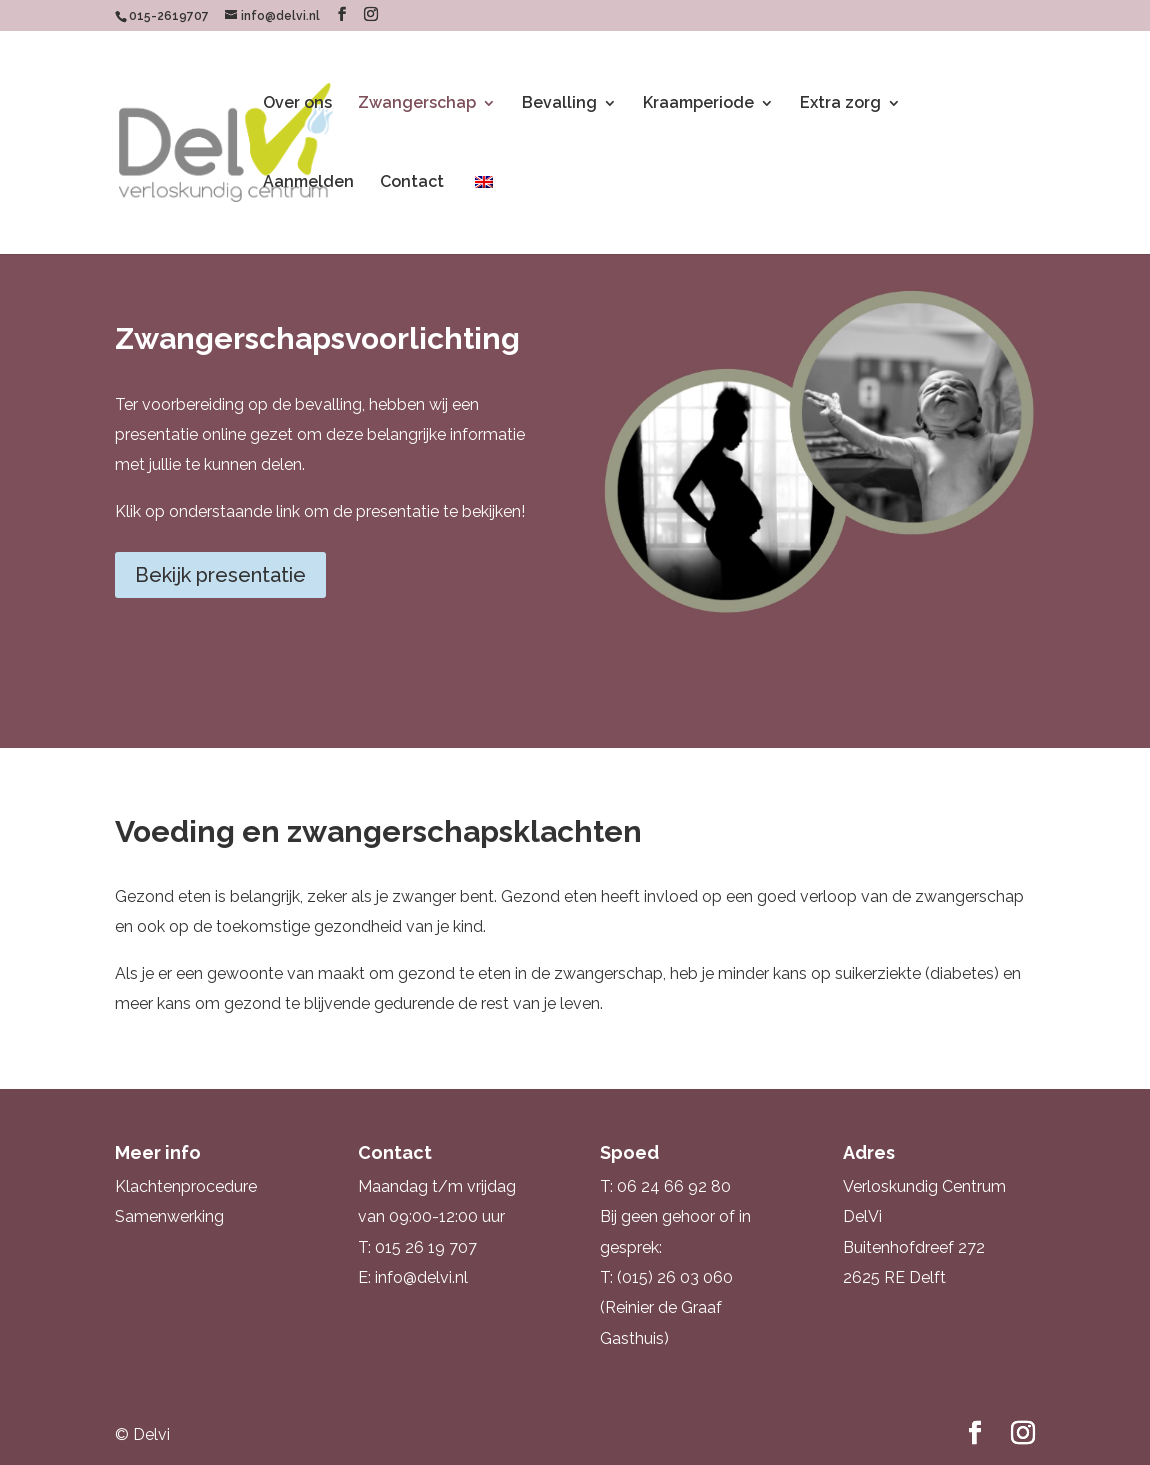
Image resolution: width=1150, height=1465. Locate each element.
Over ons (297, 104)
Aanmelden (308, 183)
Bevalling (559, 104)
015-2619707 (169, 16)
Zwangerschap (417, 104)
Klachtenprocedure (186, 1186)
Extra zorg (840, 104)
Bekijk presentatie (220, 575)
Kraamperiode (698, 104)
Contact (412, 183)
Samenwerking (169, 1216)
